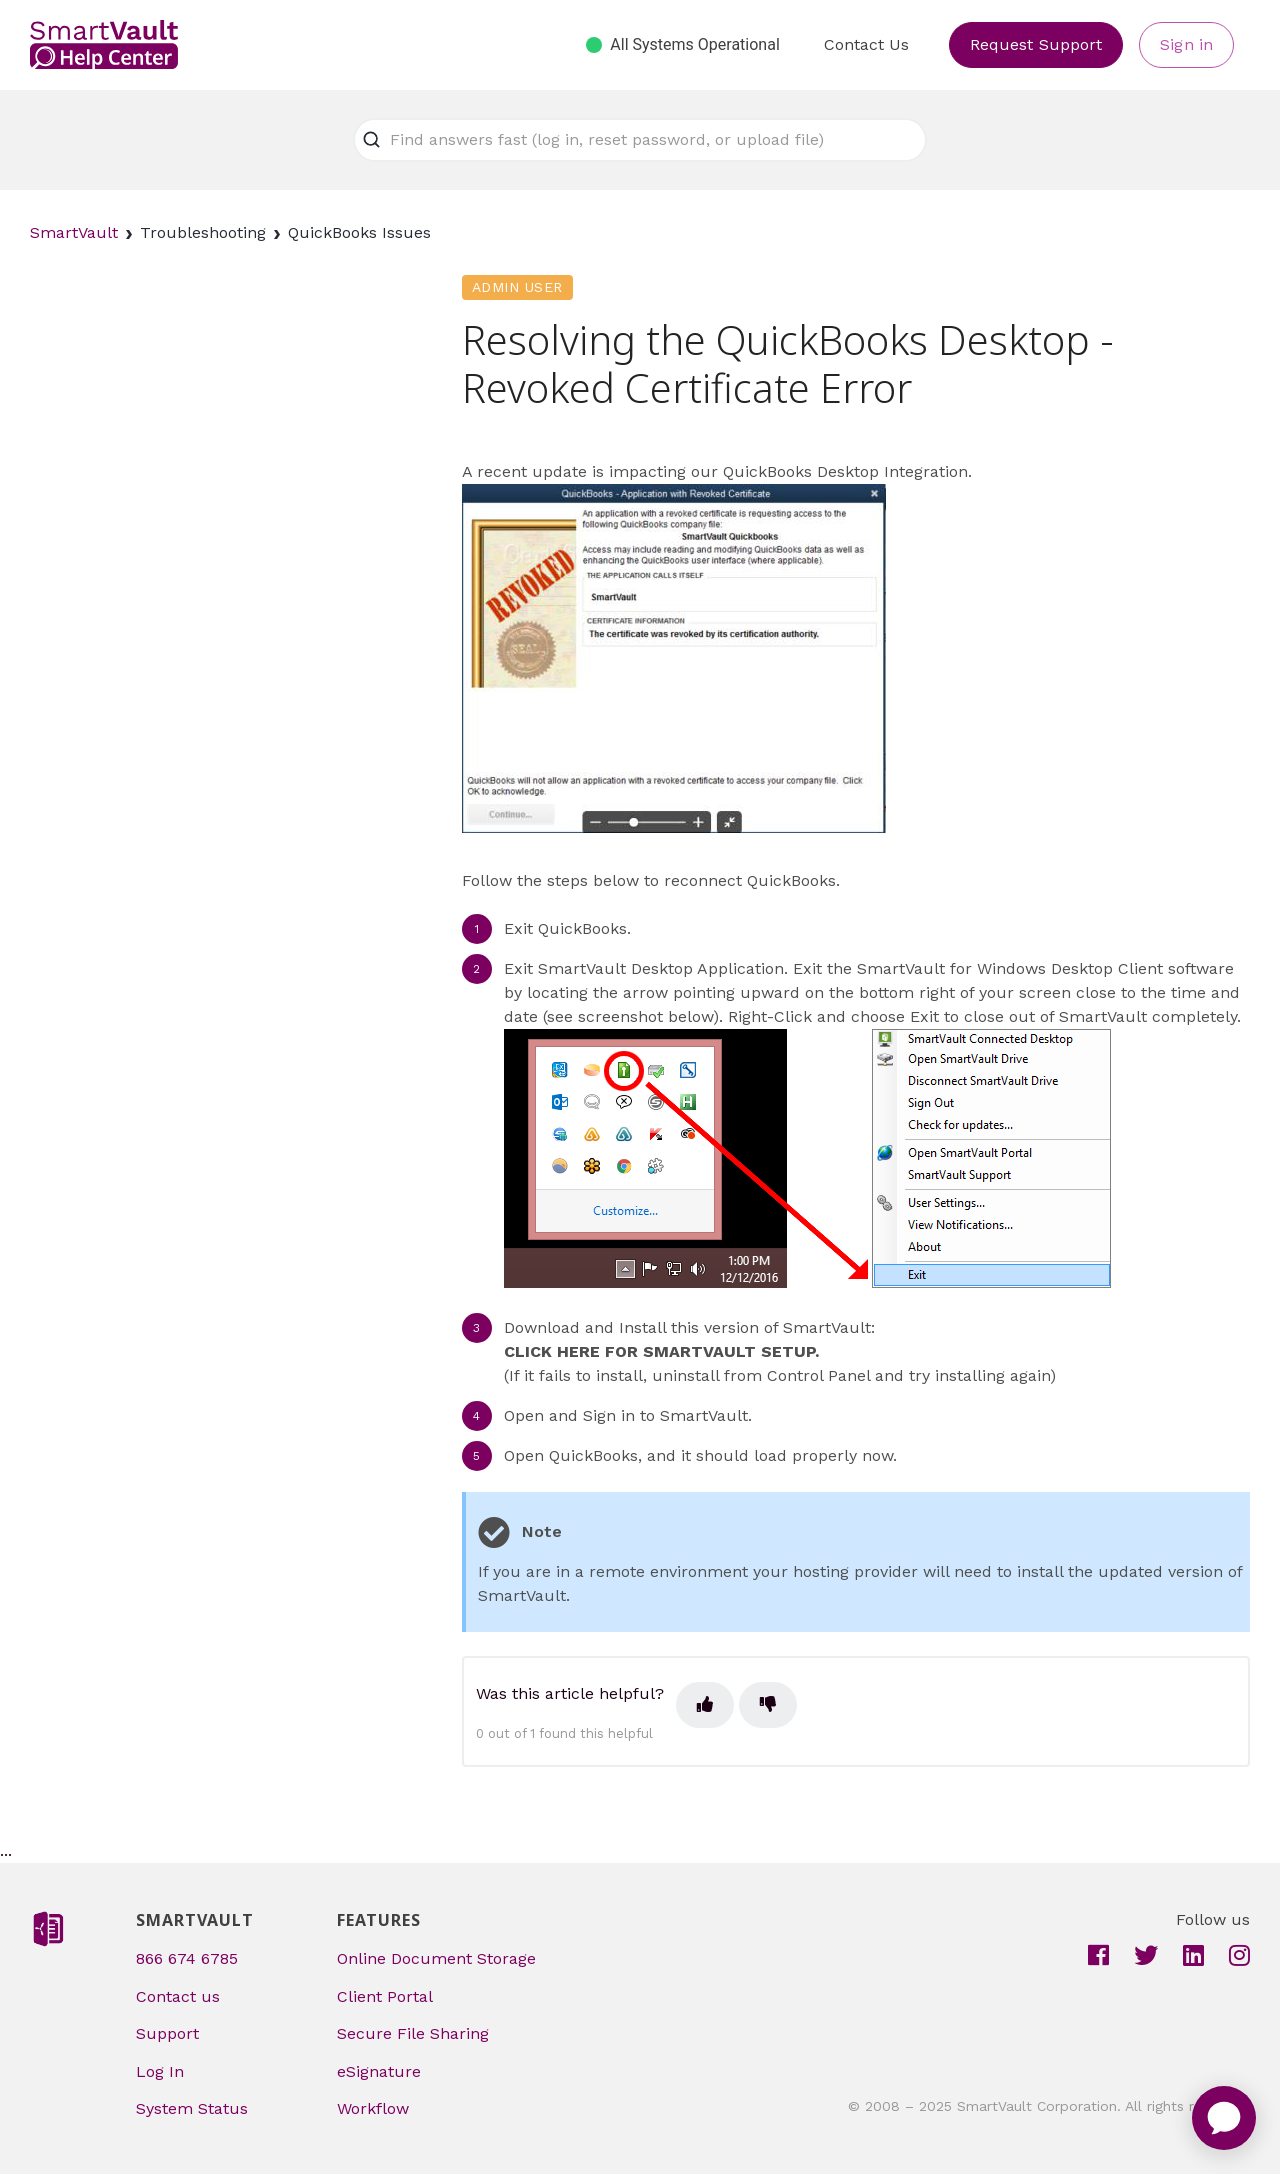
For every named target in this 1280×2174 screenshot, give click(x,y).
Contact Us (866, 44)
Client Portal (385, 1996)
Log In (160, 2071)
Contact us (178, 1996)
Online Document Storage (436, 1958)
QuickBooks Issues (359, 232)
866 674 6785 (187, 1958)
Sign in (1186, 44)
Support (167, 2033)
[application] (1224, 2118)
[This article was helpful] (705, 1705)
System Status (192, 2108)
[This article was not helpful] (768, 1705)
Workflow (373, 2108)
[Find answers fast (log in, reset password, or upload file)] (640, 140)
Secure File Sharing (413, 2033)
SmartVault (74, 232)
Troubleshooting (203, 232)
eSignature (379, 2071)
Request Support (1036, 44)
